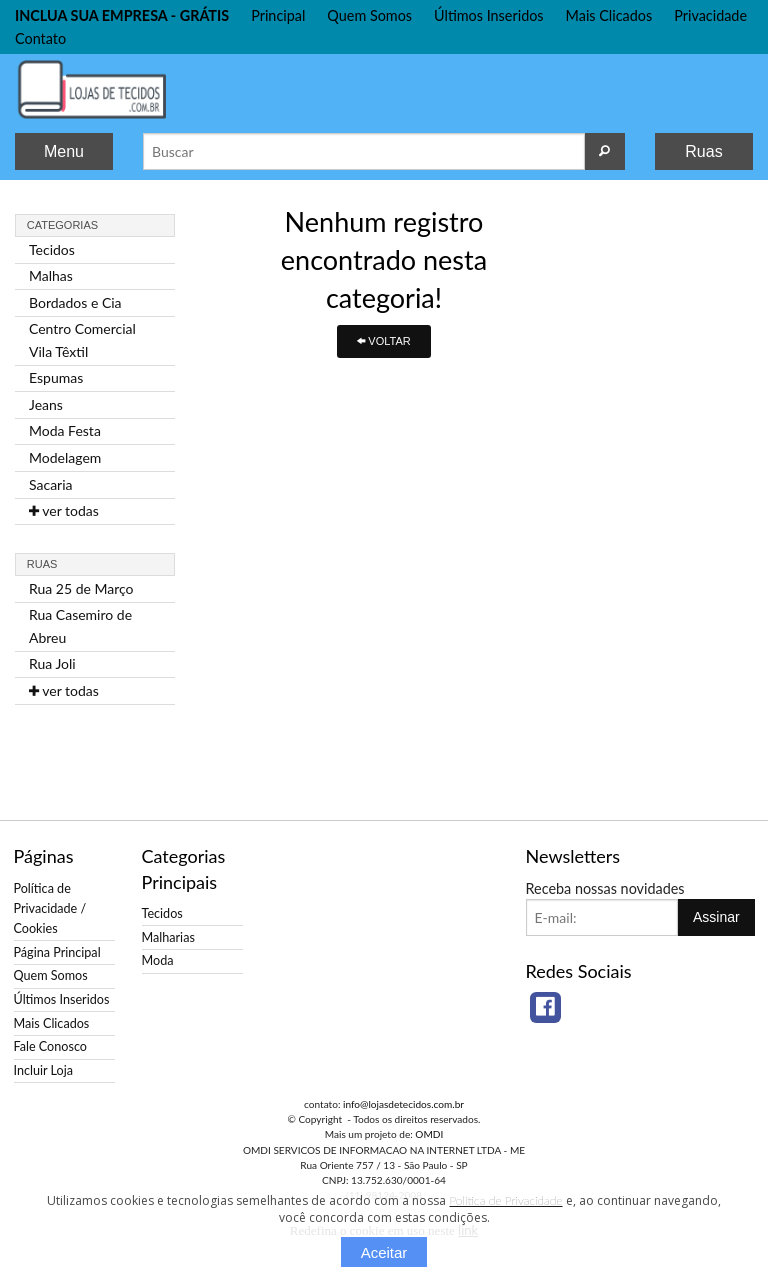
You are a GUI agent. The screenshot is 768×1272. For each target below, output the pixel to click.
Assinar (716, 917)
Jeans (46, 404)
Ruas (703, 151)
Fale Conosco (50, 1046)
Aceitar (384, 1252)
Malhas (51, 275)
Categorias (62, 225)
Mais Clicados (609, 15)
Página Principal (57, 952)
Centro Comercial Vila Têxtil (82, 339)
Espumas (56, 377)
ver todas (64, 510)
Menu (64, 151)
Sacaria (51, 484)
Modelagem (65, 457)
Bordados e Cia (75, 302)
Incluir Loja (43, 1070)
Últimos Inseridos (489, 15)
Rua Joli (52, 663)
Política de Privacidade (505, 1200)
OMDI (429, 1134)
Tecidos (52, 249)
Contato (40, 38)
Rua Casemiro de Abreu (80, 625)
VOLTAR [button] (383, 341)
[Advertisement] (673, 500)
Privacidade (710, 15)
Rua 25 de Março (81, 588)
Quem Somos (369, 15)
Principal (278, 15)
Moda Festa (65, 430)
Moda (158, 960)
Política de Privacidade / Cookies (50, 908)
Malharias (168, 937)
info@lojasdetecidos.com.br (403, 1104)
